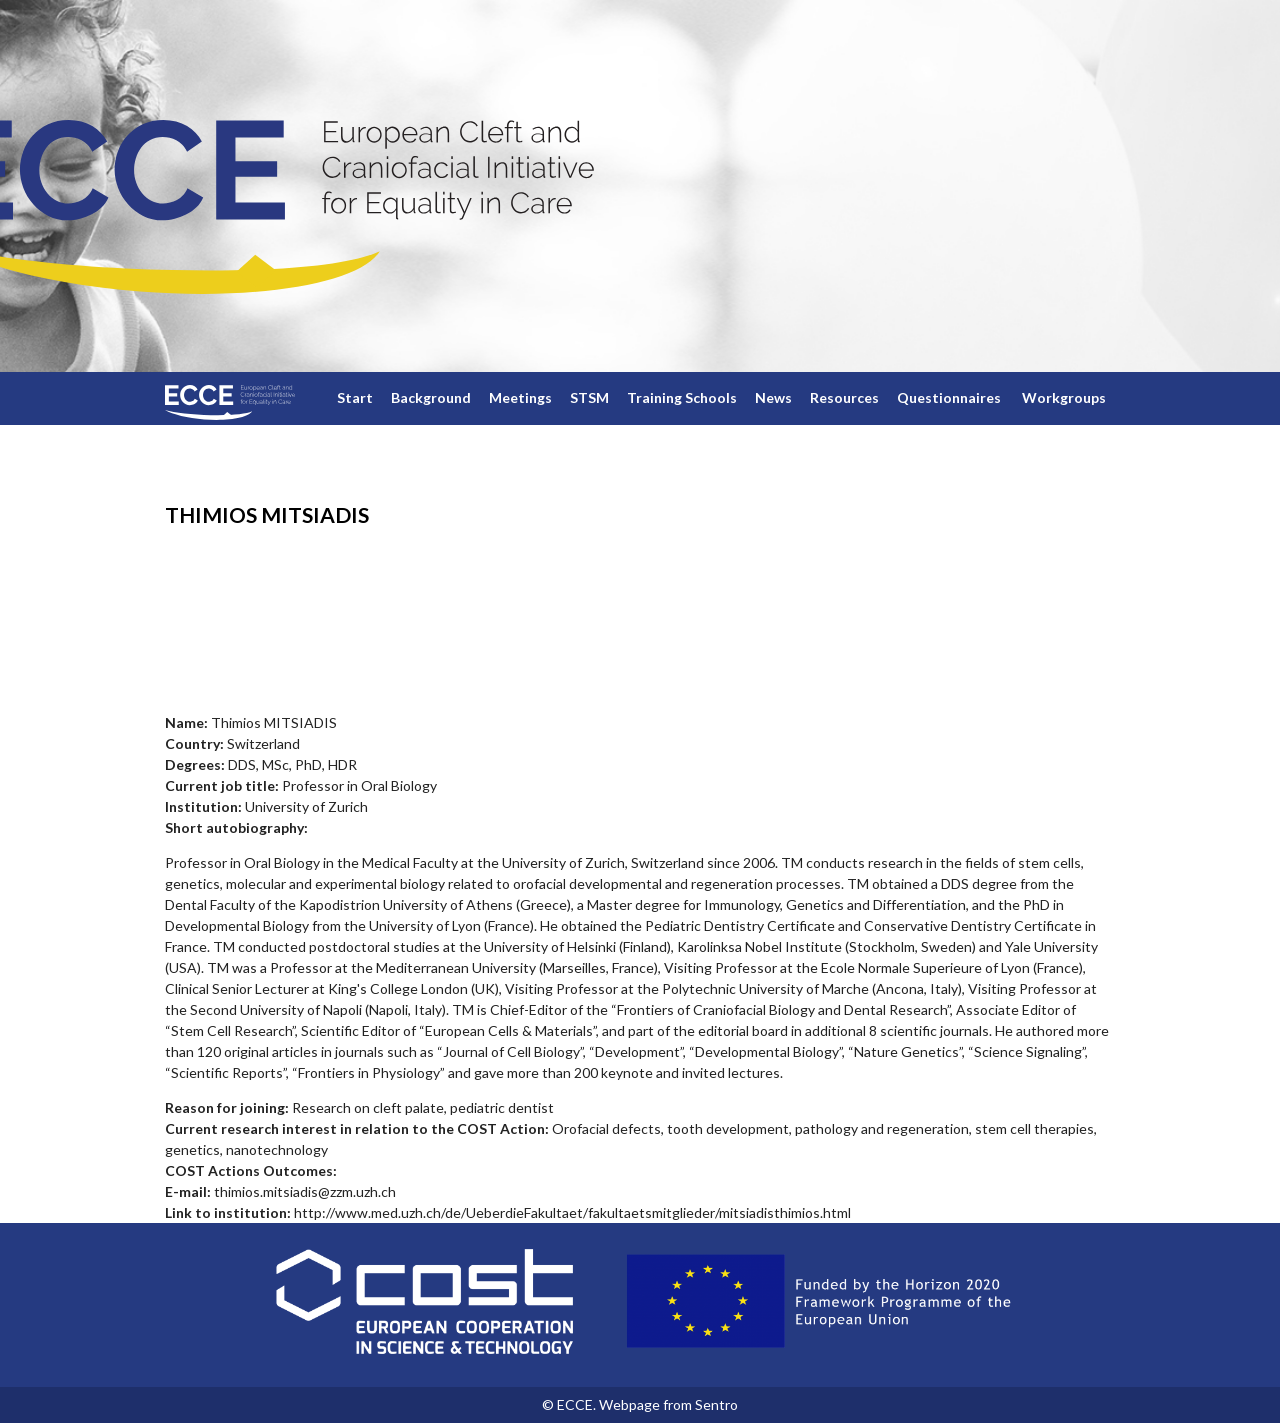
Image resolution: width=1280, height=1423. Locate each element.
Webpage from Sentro (668, 1404)
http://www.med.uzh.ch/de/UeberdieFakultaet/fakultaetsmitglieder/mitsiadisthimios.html (572, 1212)
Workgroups (1064, 397)
